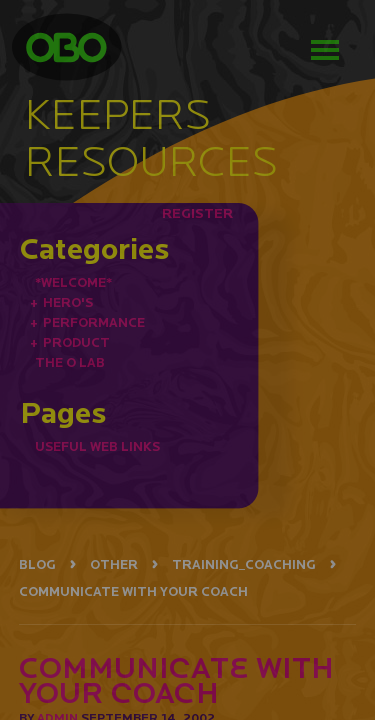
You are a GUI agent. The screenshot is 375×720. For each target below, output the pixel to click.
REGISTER (197, 213)
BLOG (37, 564)
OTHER (114, 564)
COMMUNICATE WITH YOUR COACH (133, 591)
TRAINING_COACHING (244, 564)
